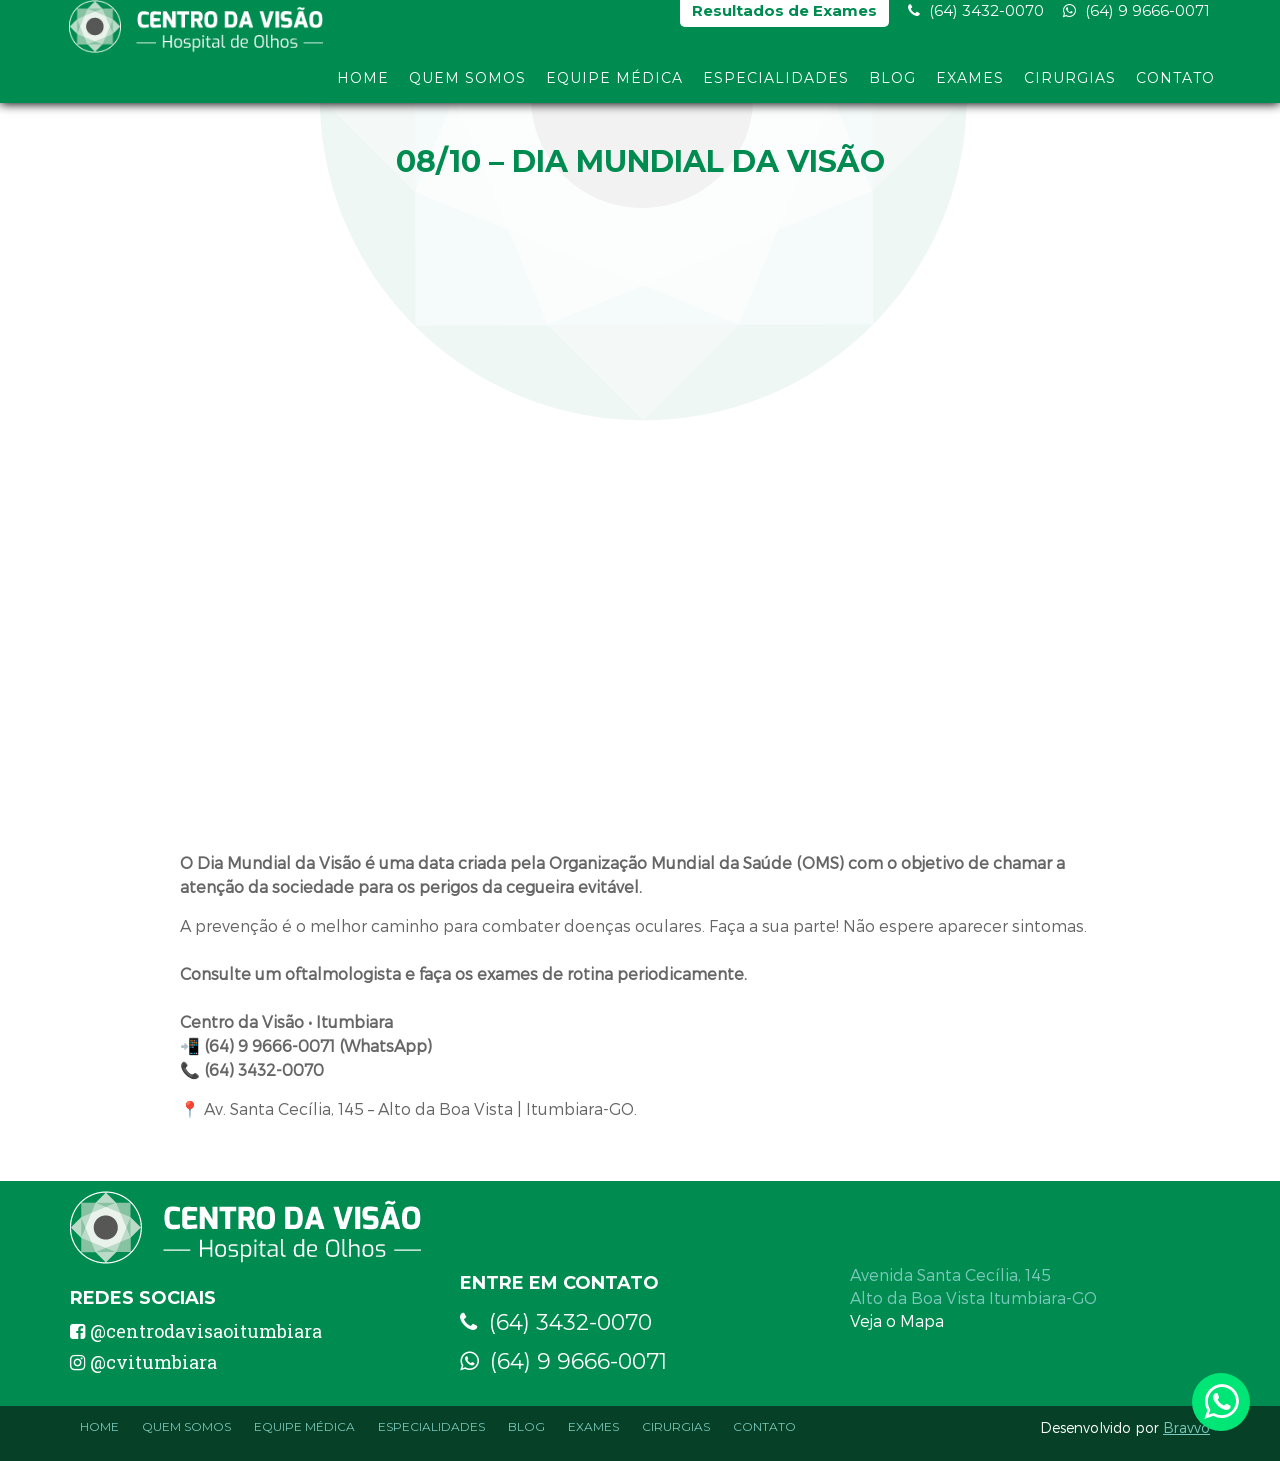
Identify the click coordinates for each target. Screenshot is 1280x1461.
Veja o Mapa (897, 1320)
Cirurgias (1070, 88)
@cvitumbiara (143, 1362)
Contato (1175, 88)
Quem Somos (467, 88)
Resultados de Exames (784, 20)
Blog (892, 88)
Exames (970, 88)
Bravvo (1186, 1427)
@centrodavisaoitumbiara (196, 1331)
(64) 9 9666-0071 (1136, 20)
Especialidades (776, 88)
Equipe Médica (614, 88)
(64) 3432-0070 (976, 20)
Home (363, 88)
